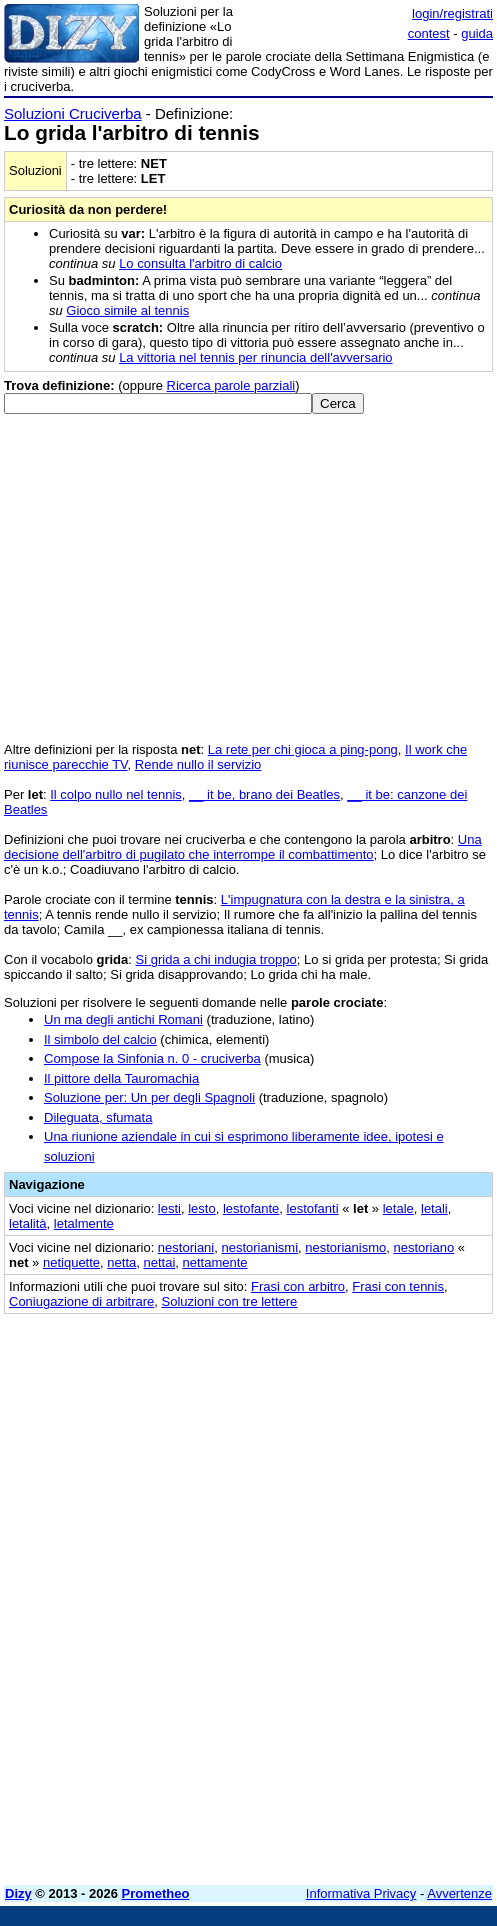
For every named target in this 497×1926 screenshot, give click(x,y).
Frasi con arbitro (298, 1286)
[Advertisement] (248, 1730)
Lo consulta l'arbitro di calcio (200, 263)
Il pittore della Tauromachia (121, 1078)
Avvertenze (459, 1893)
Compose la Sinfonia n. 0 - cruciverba (152, 1058)
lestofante (251, 1208)
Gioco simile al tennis (127, 310)
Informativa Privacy (361, 1893)
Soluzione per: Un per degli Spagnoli (149, 1097)
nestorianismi (259, 1247)
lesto (201, 1208)
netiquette (71, 1262)
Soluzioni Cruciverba (73, 113)
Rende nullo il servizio (198, 764)
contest (429, 33)
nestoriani (186, 1247)
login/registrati (452, 13)
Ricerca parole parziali (231, 385)
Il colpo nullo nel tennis (116, 794)
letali (434, 1208)
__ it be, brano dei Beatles (264, 794)
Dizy (18, 1893)
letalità (28, 1223)
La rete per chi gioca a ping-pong (303, 749)
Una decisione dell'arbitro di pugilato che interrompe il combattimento (243, 847)
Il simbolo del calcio (100, 1039)
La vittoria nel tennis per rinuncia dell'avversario (255, 357)
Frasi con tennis (398, 1286)
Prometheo (156, 1893)
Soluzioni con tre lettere (230, 1301)
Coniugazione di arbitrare (81, 1301)
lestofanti (313, 1208)
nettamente (215, 1262)
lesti (169, 1208)
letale (398, 1208)
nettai (159, 1262)
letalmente (84, 1223)
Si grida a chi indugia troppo (216, 959)
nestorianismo (345, 1247)
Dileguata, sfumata (98, 1117)
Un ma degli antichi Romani (123, 1019)
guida (477, 33)
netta (121, 1262)
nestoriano (423, 1247)
